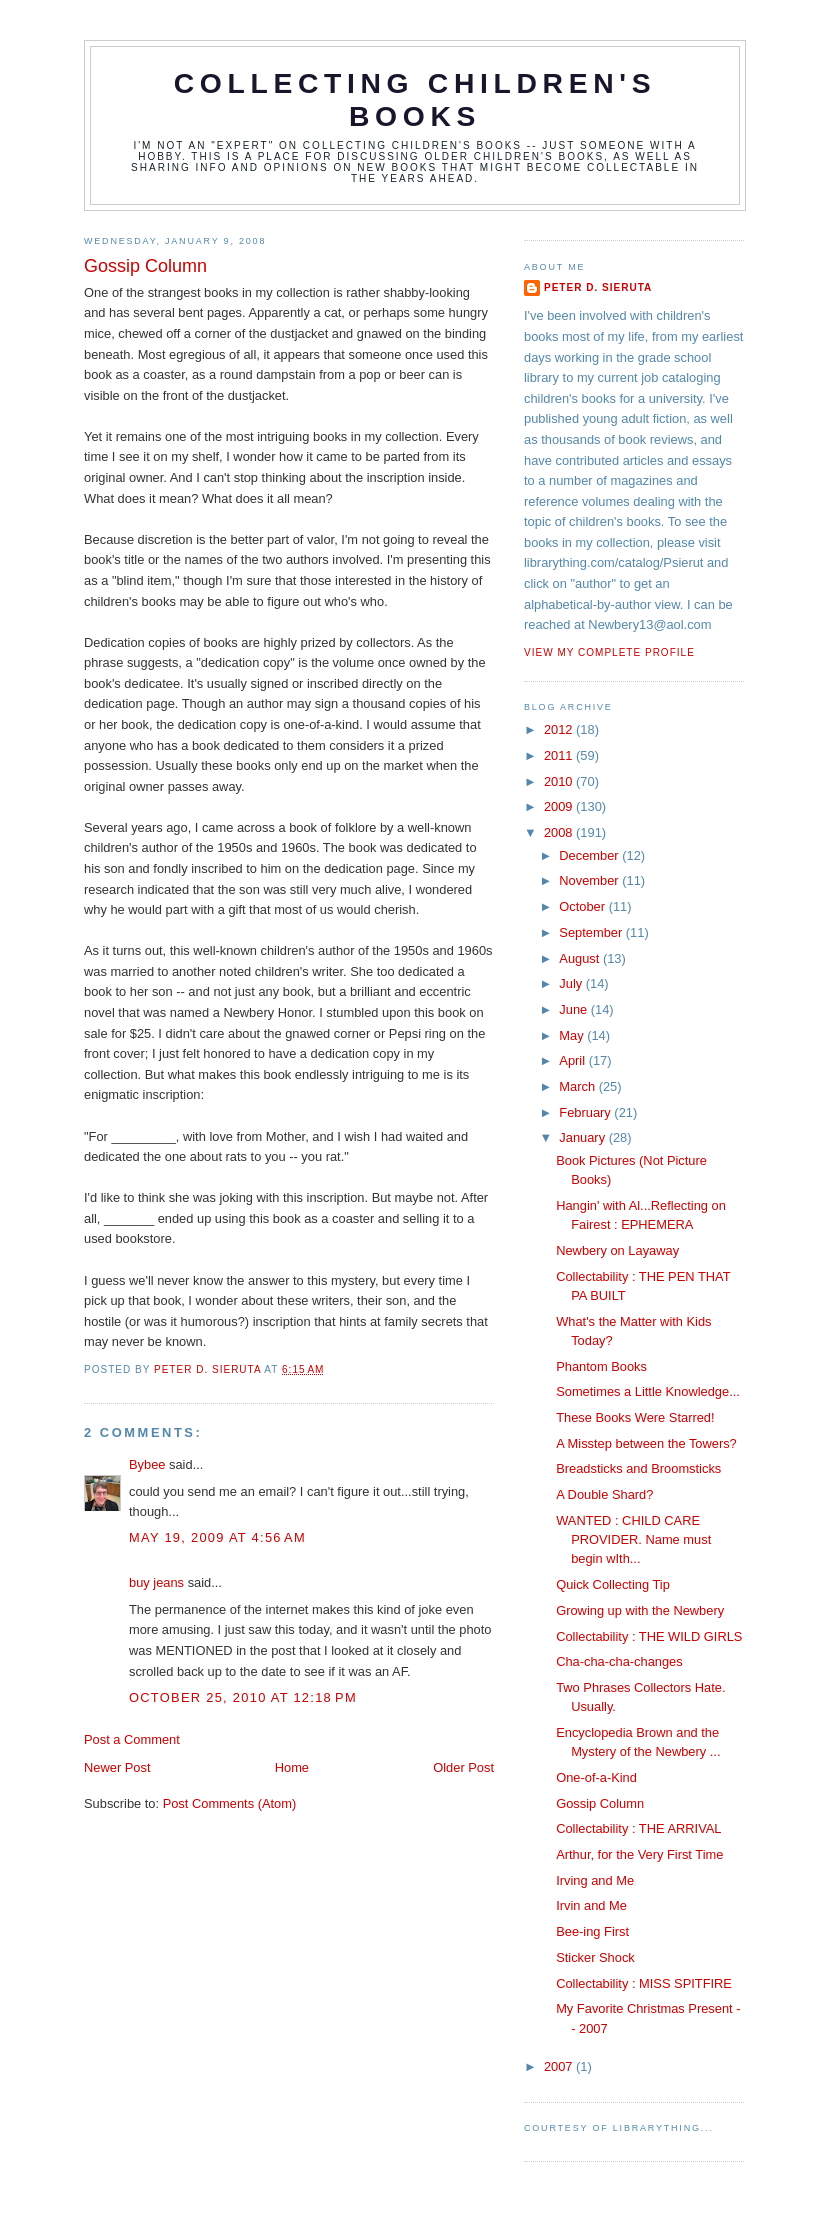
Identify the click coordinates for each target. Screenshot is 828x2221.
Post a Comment (132, 1739)
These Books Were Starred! (635, 1417)
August (581, 958)
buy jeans (156, 1582)
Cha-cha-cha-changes (619, 1661)
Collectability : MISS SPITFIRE (644, 1983)
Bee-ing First (592, 1931)
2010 (560, 781)
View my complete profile (609, 652)
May (573, 1035)
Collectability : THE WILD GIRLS (649, 1636)
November (590, 880)
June (574, 1009)
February (586, 1112)
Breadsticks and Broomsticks (638, 1468)
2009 (560, 806)
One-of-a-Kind (596, 1777)
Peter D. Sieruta (598, 287)
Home (292, 1767)
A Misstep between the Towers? (646, 1443)
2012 (560, 729)
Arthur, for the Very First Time (639, 1854)
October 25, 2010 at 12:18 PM (243, 1697)
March (578, 1086)
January (583, 1137)
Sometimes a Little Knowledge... (648, 1391)
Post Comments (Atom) (230, 1803)
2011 (560, 755)
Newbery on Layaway (617, 1250)
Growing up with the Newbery (640, 1610)
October (583, 906)
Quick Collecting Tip (613, 1584)
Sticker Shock (595, 1957)
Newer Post (117, 1767)
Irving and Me (595, 1880)
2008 (560, 832)
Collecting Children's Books (415, 99)
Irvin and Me (591, 1905)
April (573, 1060)
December (590, 855)
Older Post (463, 1767)
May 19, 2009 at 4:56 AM (217, 1537)
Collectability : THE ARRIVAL (638, 1828)
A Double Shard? (604, 1494)
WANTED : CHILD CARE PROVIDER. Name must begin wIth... (633, 1540)
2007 (560, 2066)
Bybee (147, 1464)
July (572, 983)
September (592, 932)
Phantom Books (601, 1366)
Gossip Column (600, 1803)
